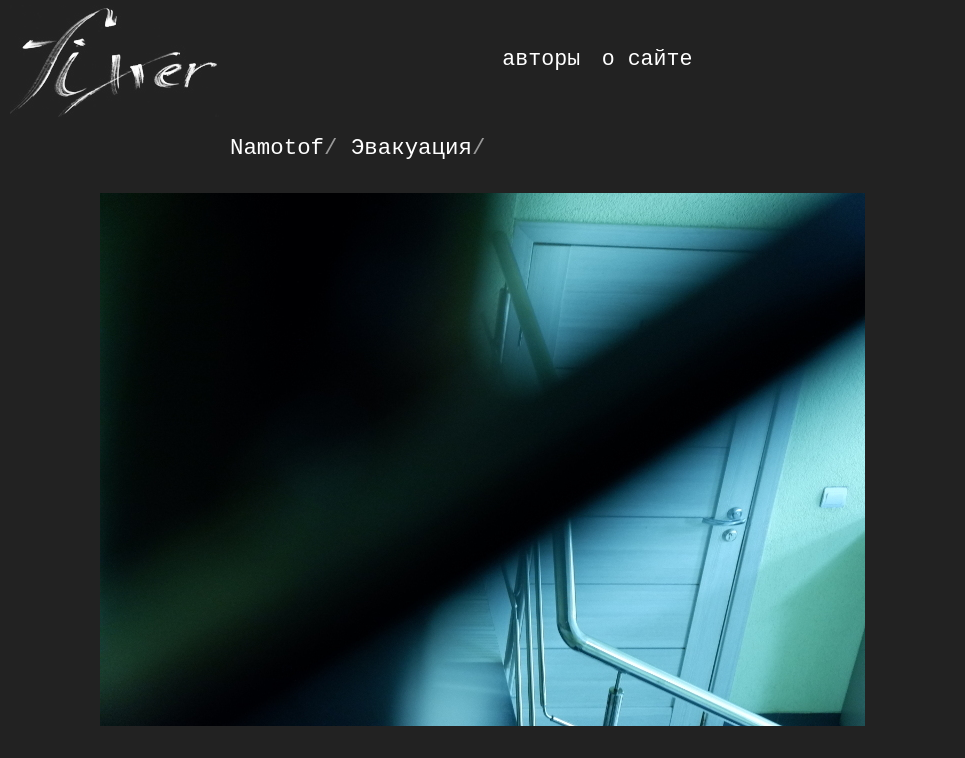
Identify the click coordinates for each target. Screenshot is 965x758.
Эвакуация (411, 148)
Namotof (277, 148)
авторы (541, 59)
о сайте (647, 59)
